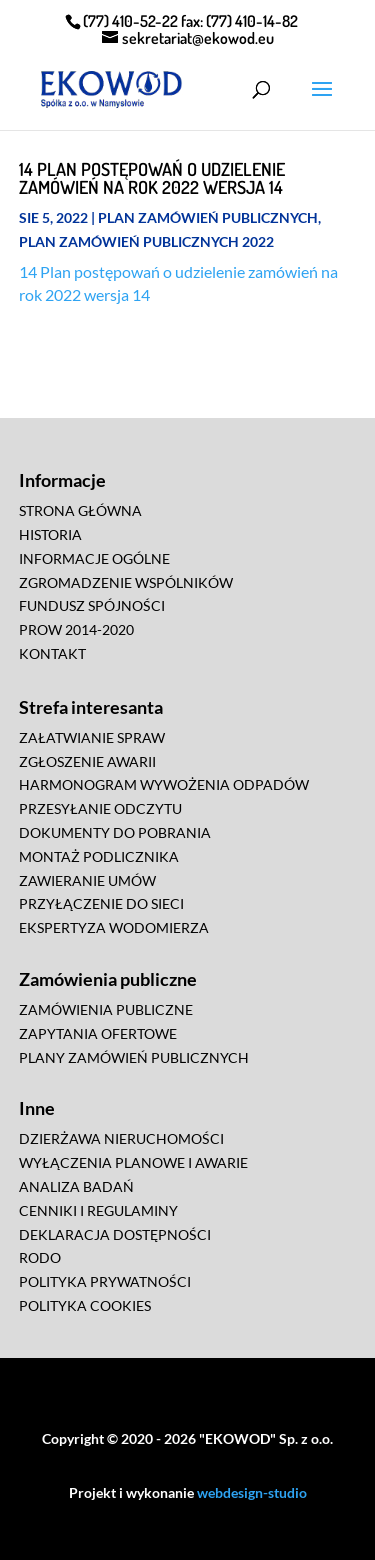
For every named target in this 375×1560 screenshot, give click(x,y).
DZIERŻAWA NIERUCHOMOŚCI (121, 1138)
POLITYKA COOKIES (85, 1305)
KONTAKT (52, 653)
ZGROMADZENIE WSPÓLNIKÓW (126, 582)
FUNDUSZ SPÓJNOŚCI (92, 605)
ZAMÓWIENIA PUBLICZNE (106, 1009)
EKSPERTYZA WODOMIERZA (114, 927)
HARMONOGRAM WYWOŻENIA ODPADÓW (164, 784)
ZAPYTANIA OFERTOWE (98, 1033)
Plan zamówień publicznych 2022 (146, 241)
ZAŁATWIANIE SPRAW (92, 737)
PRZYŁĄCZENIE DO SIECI (101, 903)
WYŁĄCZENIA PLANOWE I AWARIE (133, 1162)
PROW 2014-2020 (76, 629)
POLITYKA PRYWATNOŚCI (105, 1281)
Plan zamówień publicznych (208, 217)
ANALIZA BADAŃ (76, 1186)
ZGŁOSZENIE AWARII (87, 761)
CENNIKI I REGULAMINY (98, 1210)
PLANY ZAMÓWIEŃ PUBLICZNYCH (134, 1057)
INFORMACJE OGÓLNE (94, 558)
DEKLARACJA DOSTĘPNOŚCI (115, 1234)
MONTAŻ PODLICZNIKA (99, 856)
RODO (40, 1257)
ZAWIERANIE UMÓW (87, 880)
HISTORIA (50, 534)
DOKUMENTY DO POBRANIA (115, 832)
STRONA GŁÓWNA (80, 510)
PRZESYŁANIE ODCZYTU (100, 808)
